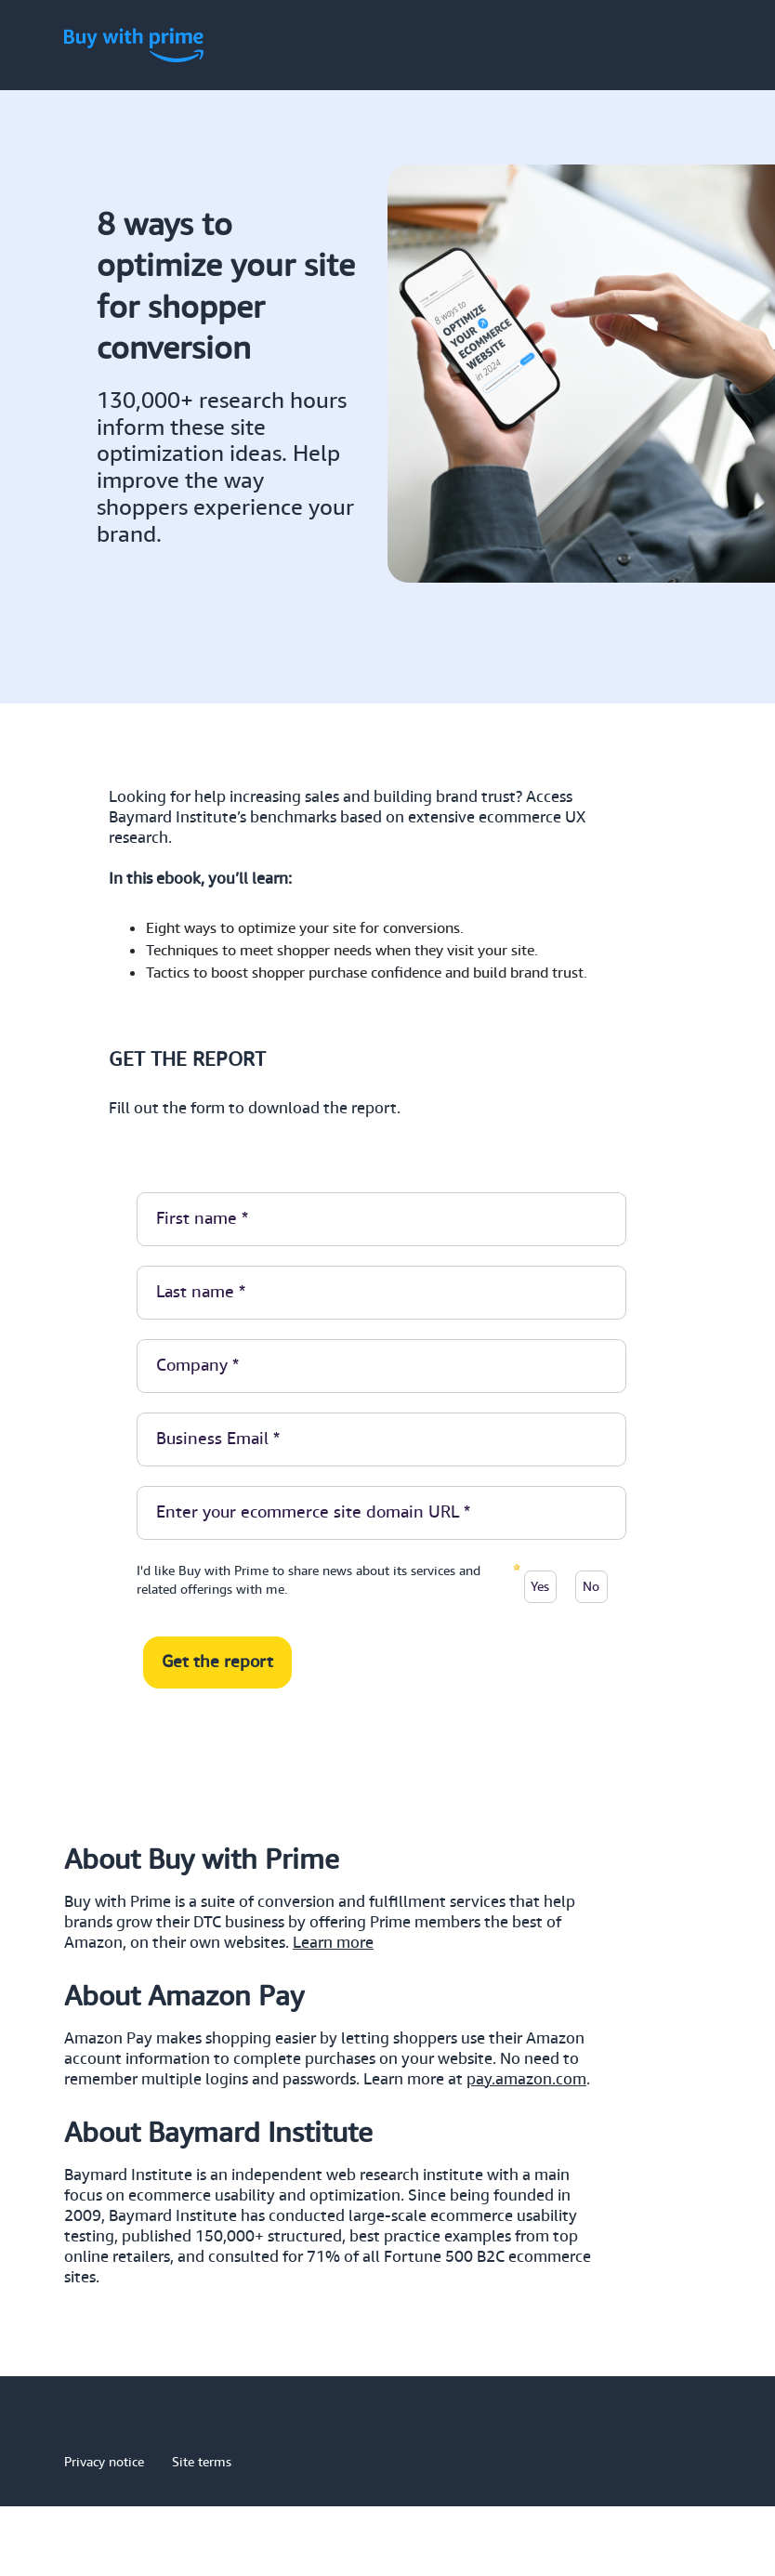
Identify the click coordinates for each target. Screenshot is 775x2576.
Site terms (201, 2462)
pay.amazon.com (526, 2080)
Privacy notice (104, 2462)
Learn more (333, 1943)
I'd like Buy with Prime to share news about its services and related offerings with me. (308, 1580)
